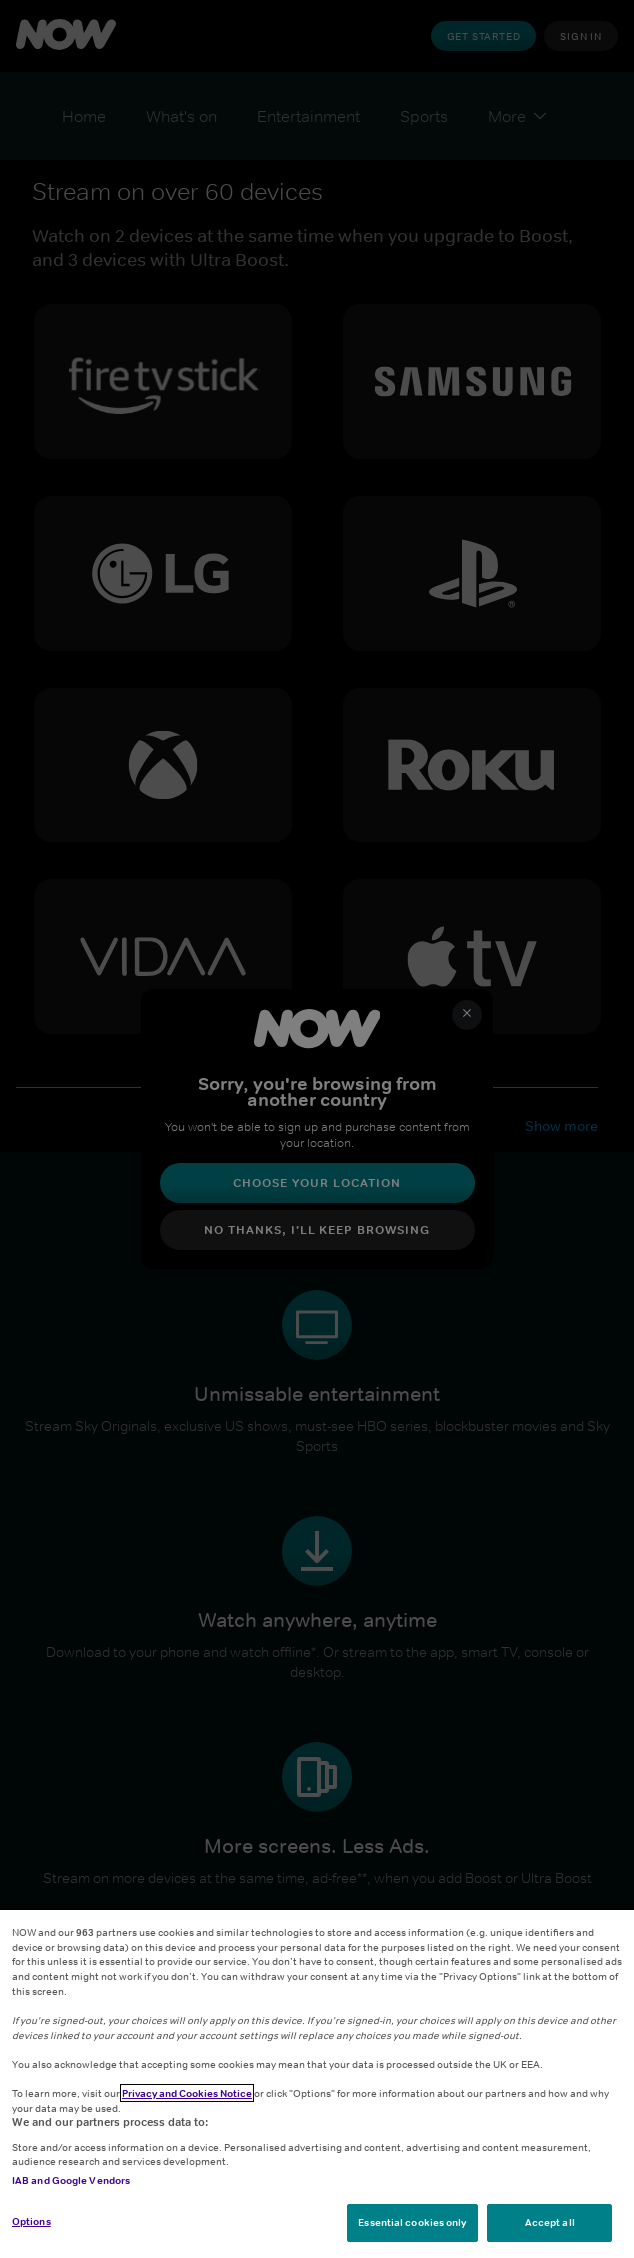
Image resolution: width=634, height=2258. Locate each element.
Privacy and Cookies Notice (187, 2093)
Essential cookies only (412, 2222)
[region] (317, 2084)
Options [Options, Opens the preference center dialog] (31, 2221)
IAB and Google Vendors (71, 2180)
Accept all (550, 2222)
